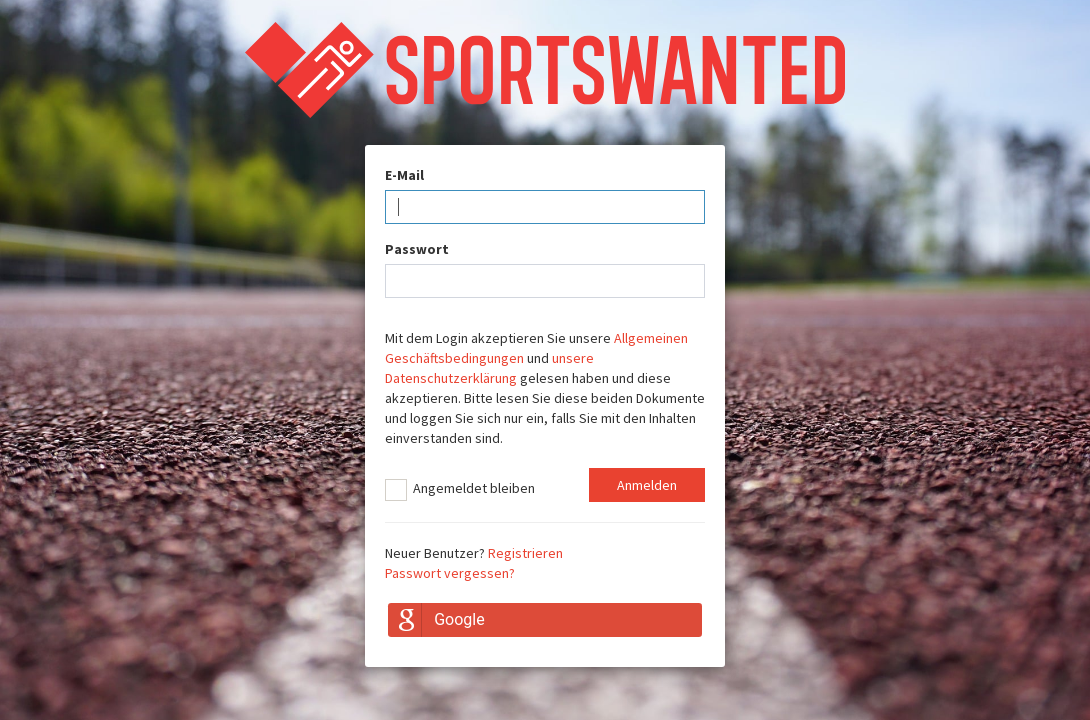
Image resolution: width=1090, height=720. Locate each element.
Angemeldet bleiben (460, 490)
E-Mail (404, 175)
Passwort (417, 249)
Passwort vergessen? (450, 573)
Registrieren (525, 553)
